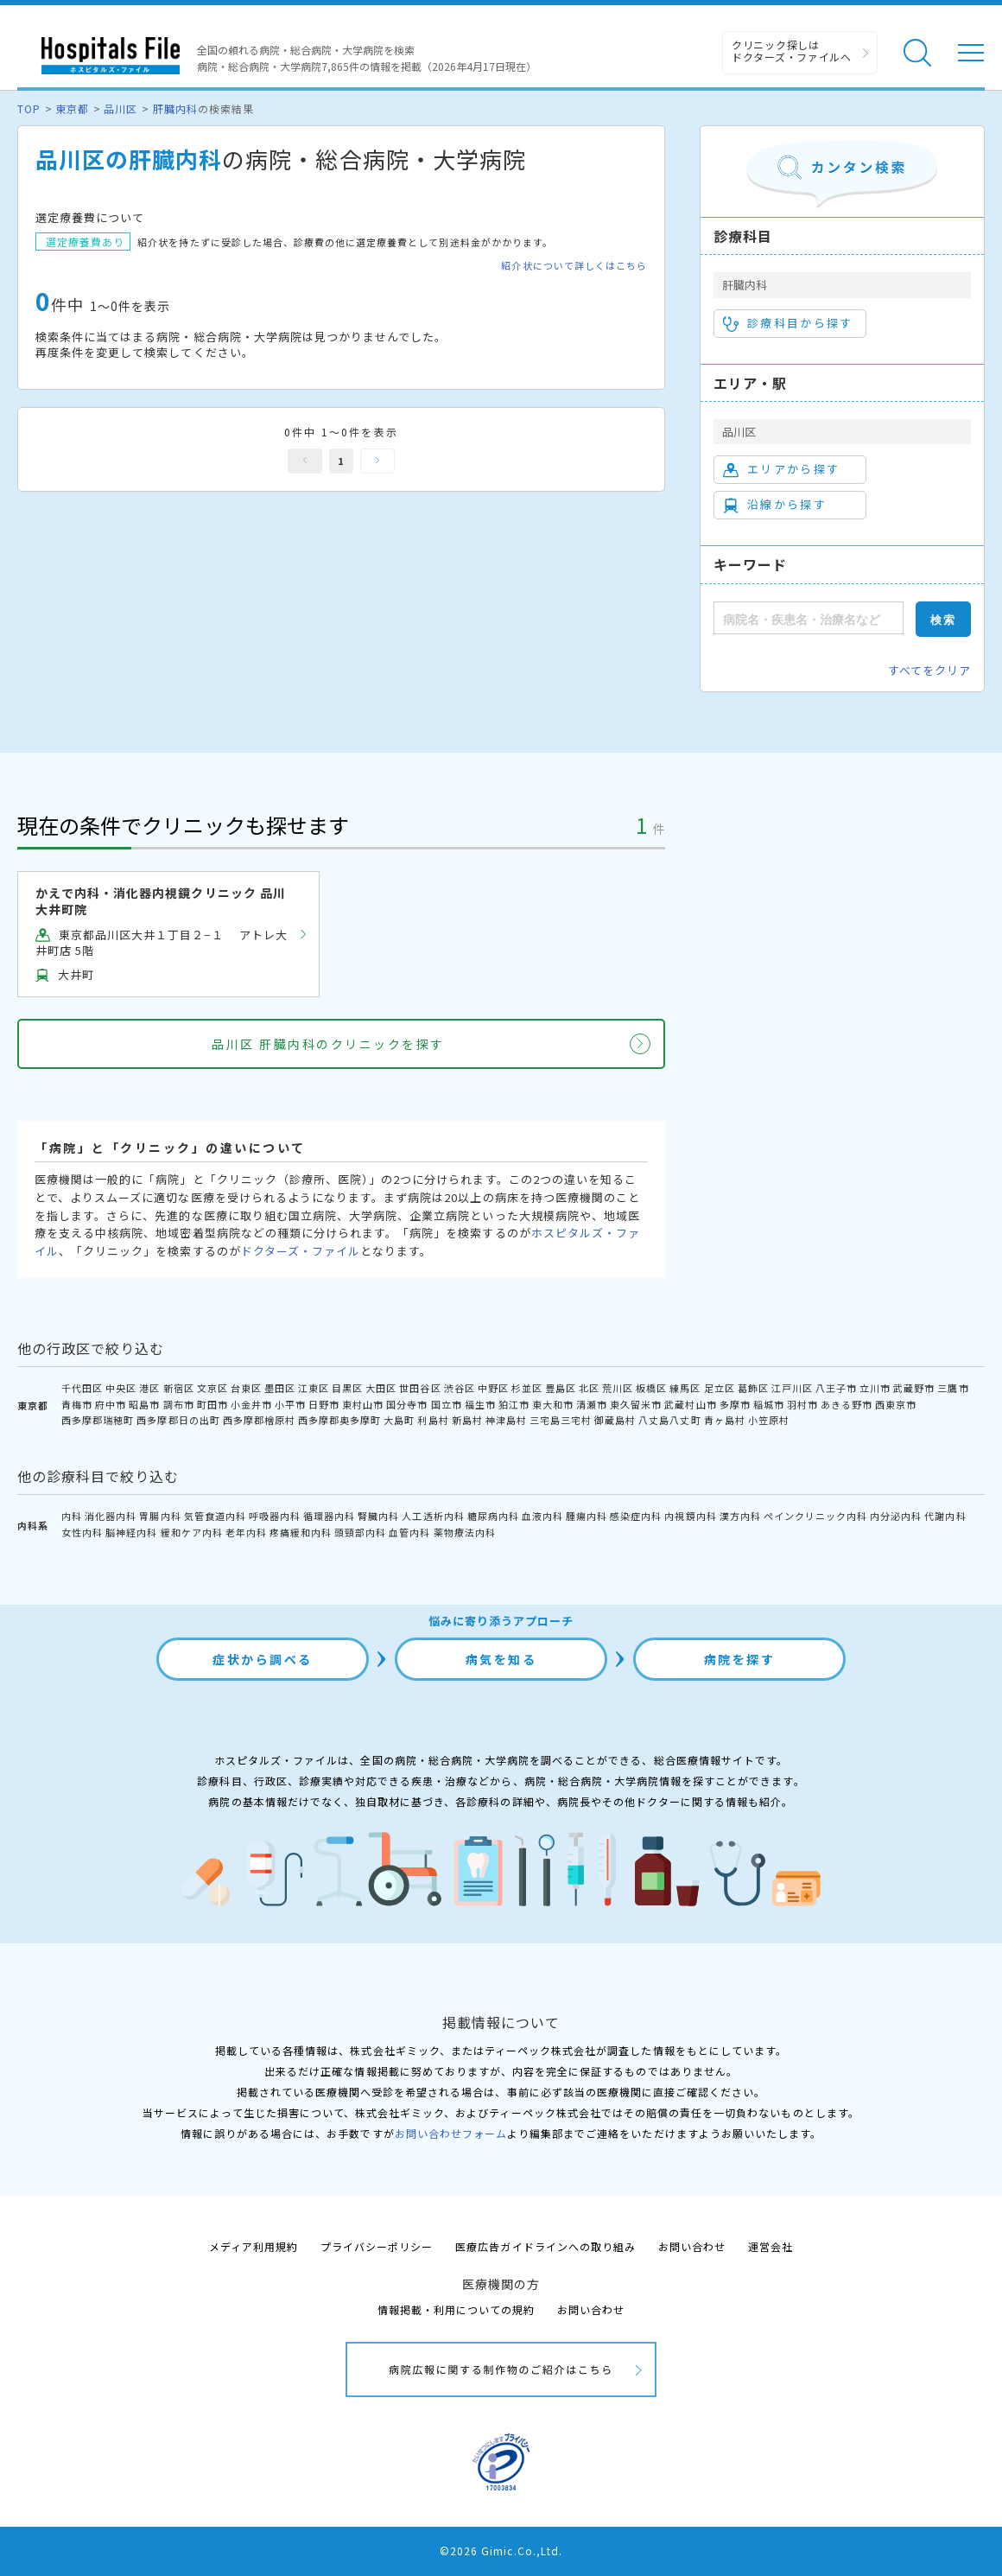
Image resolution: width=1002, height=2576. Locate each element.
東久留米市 (636, 1404)
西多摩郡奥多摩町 (339, 1420)
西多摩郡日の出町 (177, 1420)
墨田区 (279, 1388)
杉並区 (526, 1388)
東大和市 (553, 1404)
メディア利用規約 (253, 2246)
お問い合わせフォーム (451, 2133)
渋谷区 (459, 1388)
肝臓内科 (175, 108)
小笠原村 (769, 1420)
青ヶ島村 (724, 1420)
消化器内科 (110, 1516)
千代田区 (82, 1388)
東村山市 (363, 1404)
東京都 (72, 108)
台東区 (246, 1388)
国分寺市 (407, 1404)
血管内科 (409, 1532)
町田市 (212, 1404)
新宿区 (178, 1388)
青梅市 (76, 1404)
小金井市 (251, 1404)
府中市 (110, 1404)
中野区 (493, 1388)
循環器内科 (329, 1516)
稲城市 (768, 1404)
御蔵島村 (615, 1420)
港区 (149, 1388)
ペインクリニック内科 (815, 1516)
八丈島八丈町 (669, 1420)
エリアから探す (781, 469)
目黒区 (347, 1388)
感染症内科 (636, 1516)
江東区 (313, 1388)
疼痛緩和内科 (301, 1532)
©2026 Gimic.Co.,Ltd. (501, 2550)
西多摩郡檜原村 (259, 1420)
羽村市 (802, 1404)
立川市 (875, 1388)
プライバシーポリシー (376, 2246)
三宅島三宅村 (561, 1420)
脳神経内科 (131, 1532)
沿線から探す (775, 504)
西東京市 (895, 1404)
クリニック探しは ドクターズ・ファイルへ (792, 50)
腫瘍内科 (586, 1516)
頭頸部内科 (360, 1532)
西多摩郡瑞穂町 (97, 1420)
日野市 (323, 1404)
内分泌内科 (896, 1516)
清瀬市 (591, 1404)
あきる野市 (846, 1404)
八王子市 (836, 1388)
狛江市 (514, 1404)
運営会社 (770, 2246)
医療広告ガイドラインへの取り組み (545, 2246)
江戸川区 (792, 1388)
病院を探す (740, 1659)
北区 (589, 1388)
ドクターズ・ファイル (300, 1251)
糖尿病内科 (493, 1516)
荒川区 (617, 1388)
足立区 (719, 1388)
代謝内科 (945, 1516)
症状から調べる (262, 1659)
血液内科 (542, 1516)
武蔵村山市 (690, 1404)
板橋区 (651, 1388)
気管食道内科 (215, 1516)
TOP (29, 108)
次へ (377, 461)
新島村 (467, 1420)
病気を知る (501, 1659)
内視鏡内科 (690, 1516)
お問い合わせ (692, 2246)
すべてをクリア (929, 670)
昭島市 (144, 1404)
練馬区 (685, 1388)
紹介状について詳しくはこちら (574, 265)
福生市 (480, 1404)
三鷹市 (952, 1388)
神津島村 (506, 1420)
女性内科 (82, 1532)
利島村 (432, 1420)
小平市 (290, 1404)
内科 (71, 1516)
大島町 (399, 1420)
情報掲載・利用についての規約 (456, 2309)
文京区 (212, 1388)
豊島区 (560, 1388)
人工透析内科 (433, 1516)
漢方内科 (740, 1516)
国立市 (446, 1404)
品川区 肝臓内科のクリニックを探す (328, 1044)
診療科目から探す (788, 323)
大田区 (380, 1388)
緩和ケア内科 (192, 1532)
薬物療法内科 (465, 1532)
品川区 (120, 108)
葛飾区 (753, 1388)
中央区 (120, 1388)
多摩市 (735, 1404)
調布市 (178, 1404)
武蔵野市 (914, 1388)
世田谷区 (420, 1388)
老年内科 (246, 1532)
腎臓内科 (378, 1516)
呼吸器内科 (275, 1516)
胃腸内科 (160, 1516)
